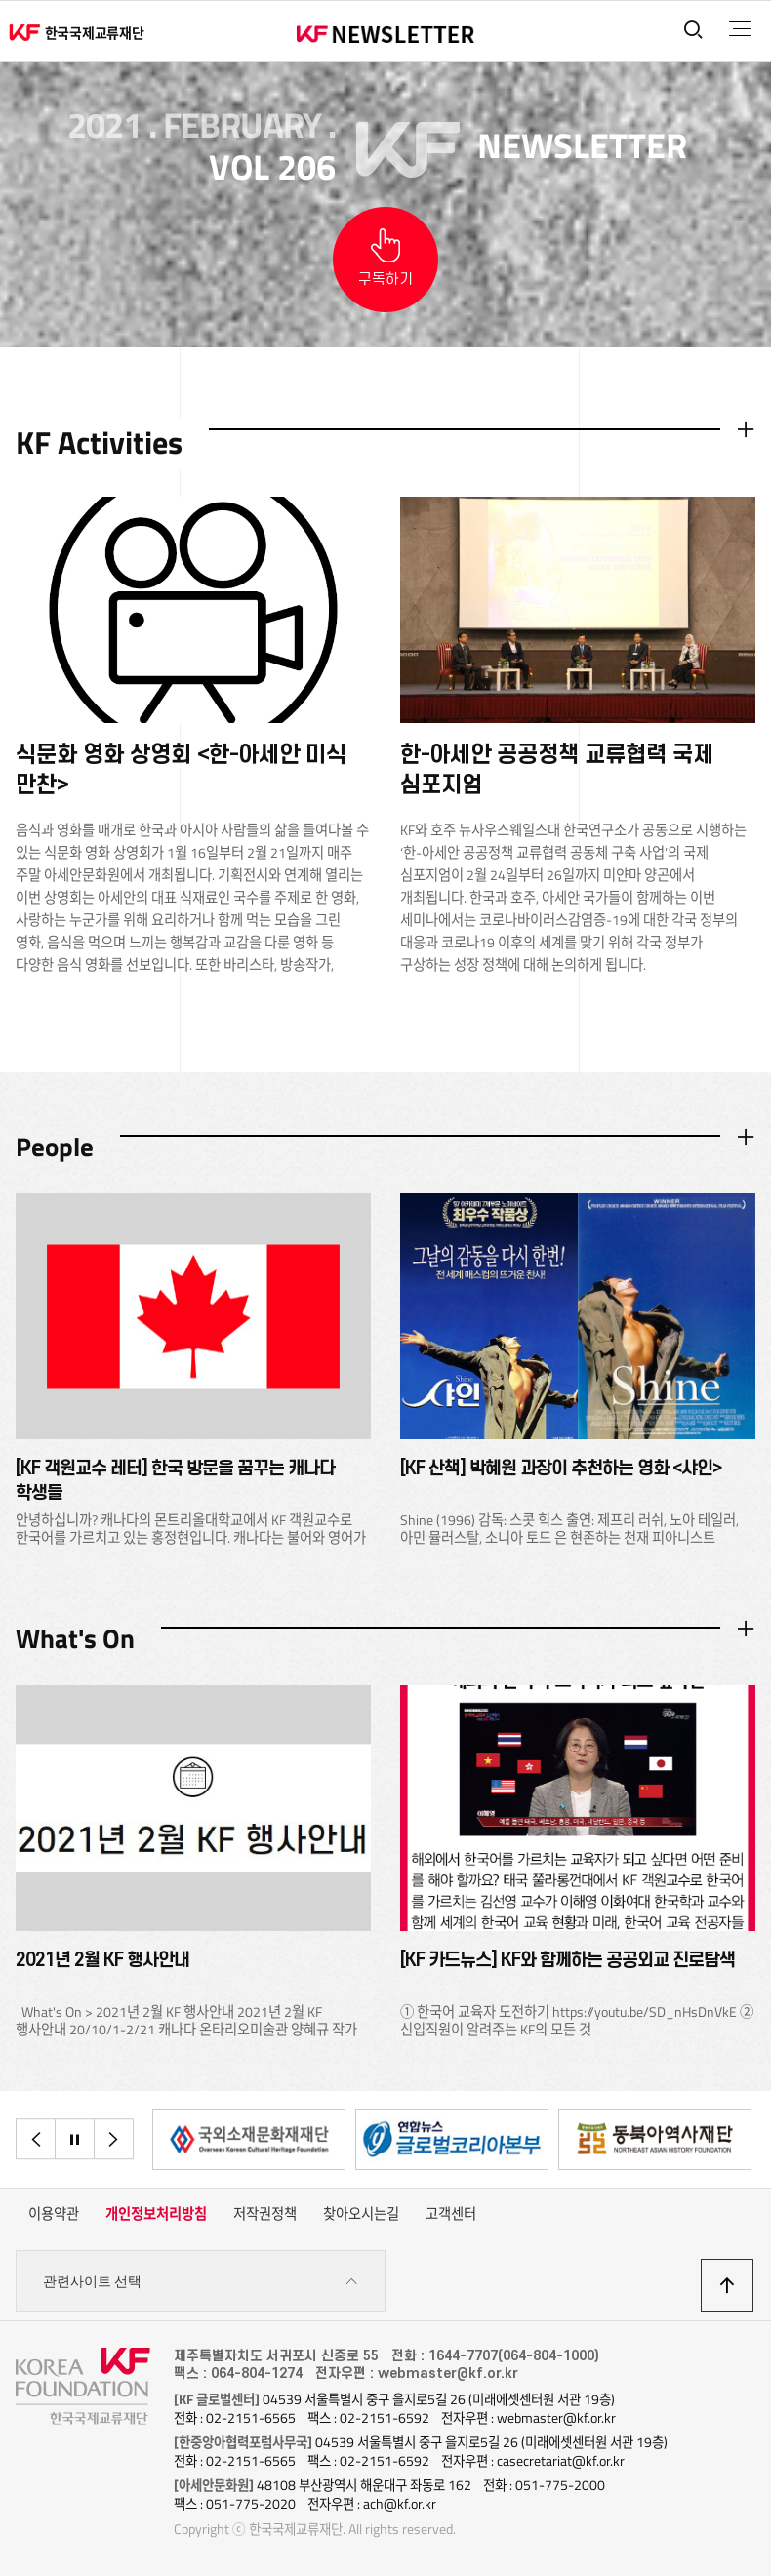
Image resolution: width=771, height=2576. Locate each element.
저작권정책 (265, 2214)
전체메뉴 (740, 29)
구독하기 (385, 279)
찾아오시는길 (361, 2214)
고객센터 (451, 2214)
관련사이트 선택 (200, 2282)
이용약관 (53, 2214)
